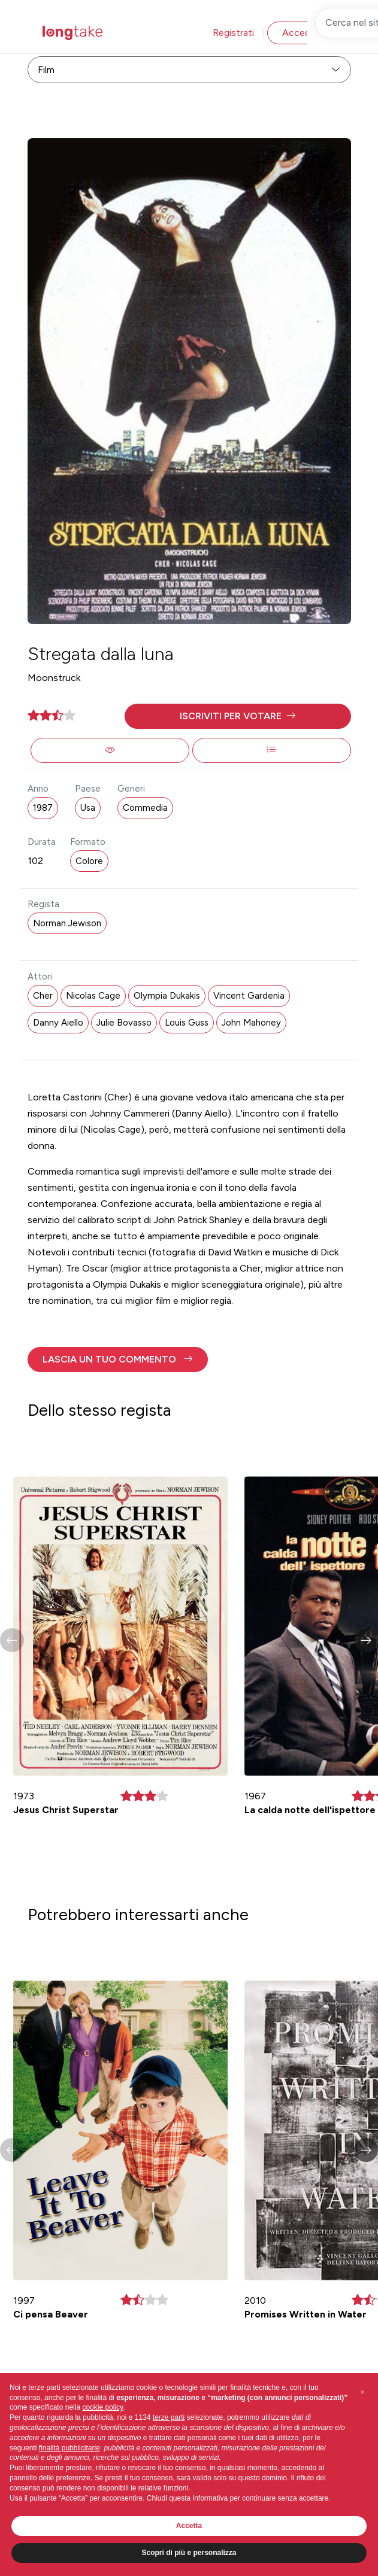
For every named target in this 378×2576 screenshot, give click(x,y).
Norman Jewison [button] (67, 923)
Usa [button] (87, 807)
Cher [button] (43, 995)
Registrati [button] (233, 32)
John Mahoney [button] (251, 1022)
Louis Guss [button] (186, 1022)
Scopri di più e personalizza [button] (188, 2552)
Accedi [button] (297, 32)
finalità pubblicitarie (69, 2448)
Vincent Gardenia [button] (249, 995)
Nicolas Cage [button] (93, 995)
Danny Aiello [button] (58, 1022)
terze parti (169, 2417)
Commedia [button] (145, 807)
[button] (238, 716)
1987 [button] (43, 807)
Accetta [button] (189, 2526)
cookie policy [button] (102, 2407)
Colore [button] (89, 861)
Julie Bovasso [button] (124, 1022)
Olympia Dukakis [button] (167, 995)
